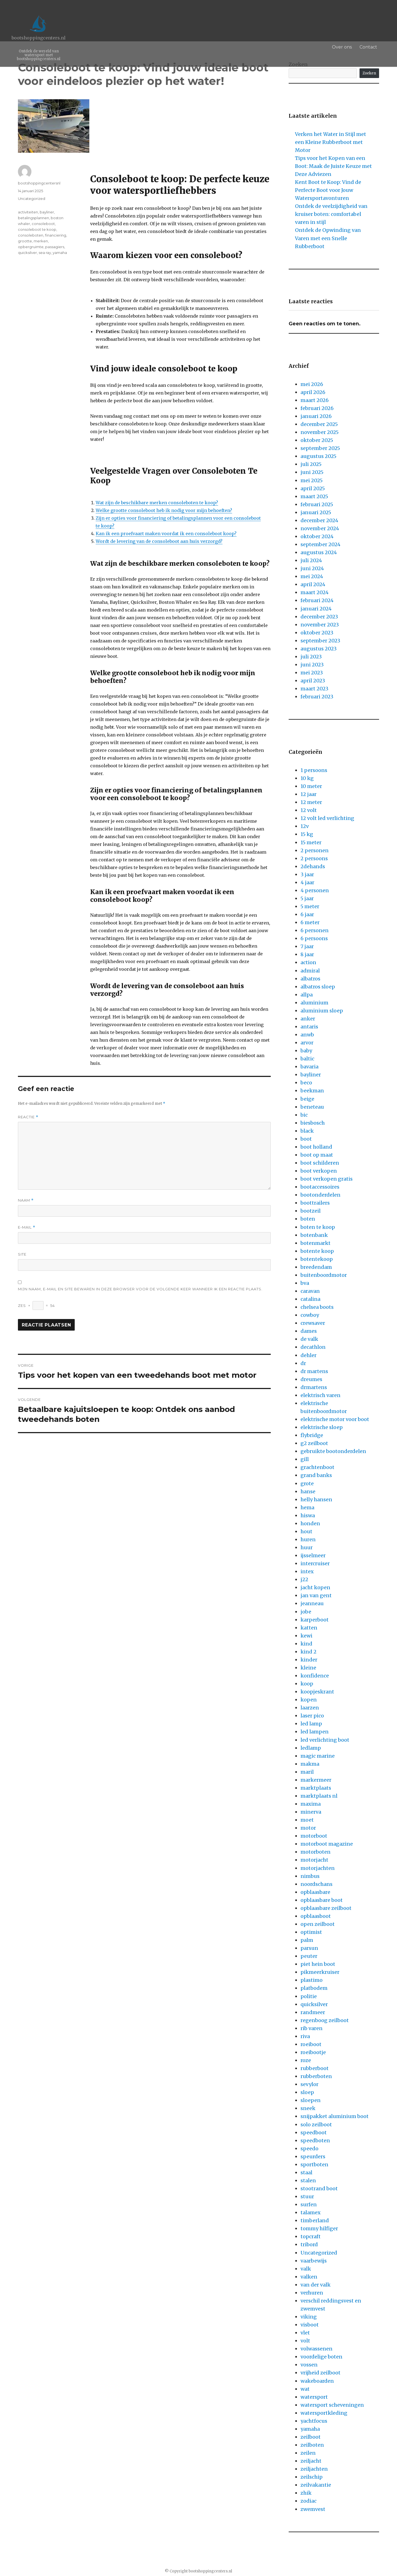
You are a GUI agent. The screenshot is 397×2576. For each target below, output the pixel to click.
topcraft (311, 2236)
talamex (311, 2212)
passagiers (54, 247)
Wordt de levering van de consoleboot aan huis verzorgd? (159, 541)
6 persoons (314, 938)
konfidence (315, 1675)
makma (310, 1764)
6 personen (315, 930)
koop (307, 1683)
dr (303, 1363)
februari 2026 (317, 408)
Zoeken (369, 73)
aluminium (314, 1002)
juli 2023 (311, 656)
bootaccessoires (320, 1187)
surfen (309, 2204)
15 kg (307, 834)
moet (307, 1820)
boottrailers (315, 1203)
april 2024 (313, 584)
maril (307, 1772)
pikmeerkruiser (320, 1972)
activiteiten (28, 212)
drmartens (314, 1387)
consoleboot (43, 223)
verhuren (312, 2293)
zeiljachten (314, 2469)
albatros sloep (318, 986)
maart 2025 (314, 496)
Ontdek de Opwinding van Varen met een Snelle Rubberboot (328, 238)
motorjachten (318, 1868)
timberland (315, 2220)
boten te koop (318, 1227)
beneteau (312, 1107)
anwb (307, 1034)
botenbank (314, 1235)
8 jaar (307, 954)
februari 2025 (317, 504)
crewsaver (313, 1323)
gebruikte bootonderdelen (333, 1451)
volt (305, 2341)
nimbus (310, 1876)
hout (306, 1531)
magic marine (318, 1756)
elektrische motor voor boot (335, 1419)
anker (308, 1018)
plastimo (312, 1980)
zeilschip (312, 2477)
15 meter (311, 842)
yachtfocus (314, 2421)
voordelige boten (321, 2356)
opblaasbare (315, 1892)
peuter (309, 1956)
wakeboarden (317, 2381)
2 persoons (314, 858)
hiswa (308, 1515)
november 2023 (320, 624)
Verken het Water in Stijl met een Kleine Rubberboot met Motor (330, 142)
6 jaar (307, 914)
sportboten (314, 2164)
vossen (309, 2364)
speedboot (314, 2132)
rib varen (312, 2028)
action (308, 962)
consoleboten (30, 235)
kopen (309, 1699)
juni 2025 (312, 472)
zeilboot (311, 2437)
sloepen (311, 2100)
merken (41, 241)
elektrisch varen (320, 1395)
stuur (307, 2196)
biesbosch (313, 1123)
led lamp (311, 1723)
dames (309, 1331)
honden (310, 1523)
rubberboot (315, 2068)
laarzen (310, 1707)
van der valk (316, 2285)
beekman (312, 1090)
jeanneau (312, 1603)
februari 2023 (317, 696)
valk (306, 2269)
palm (307, 1940)
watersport (314, 2397)
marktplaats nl (319, 1796)
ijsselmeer (313, 1555)
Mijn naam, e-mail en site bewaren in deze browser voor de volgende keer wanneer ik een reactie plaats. (140, 1289)
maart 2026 (315, 400)
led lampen (315, 1731)
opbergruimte (31, 247)
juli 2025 (311, 464)
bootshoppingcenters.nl (39, 38)
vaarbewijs (314, 2261)
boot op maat (317, 1155)
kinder (309, 1659)
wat (305, 2389)
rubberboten (316, 2076)
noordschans (316, 1884)
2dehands (313, 866)
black (307, 1131)
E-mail (26, 1227)
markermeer (316, 1780)
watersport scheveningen (332, 2405)
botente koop (317, 1251)
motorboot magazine (327, 1844)
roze (306, 2060)
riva (305, 2036)
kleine (308, 1667)
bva (305, 1283)
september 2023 (320, 640)
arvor (307, 1042)
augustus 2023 (319, 648)
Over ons (347, 46)
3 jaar (307, 874)
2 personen (315, 850)
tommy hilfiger (319, 2228)
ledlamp (311, 1748)
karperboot (315, 1620)
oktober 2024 (317, 536)
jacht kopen (315, 1587)
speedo (309, 2148)
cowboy (310, 1315)
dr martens (314, 1371)
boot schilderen (320, 1163)
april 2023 (313, 680)
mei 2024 (312, 576)
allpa (307, 994)
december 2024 (319, 520)
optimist (311, 1932)
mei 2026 (312, 384)
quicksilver (27, 252)
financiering (55, 235)
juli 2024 (311, 560)
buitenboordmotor (324, 1275)
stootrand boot (319, 2188)
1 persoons (314, 770)
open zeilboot (318, 1924)
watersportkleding (324, 2413)
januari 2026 (316, 416)
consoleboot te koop (37, 229)
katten (309, 1628)
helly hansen (316, 1499)
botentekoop (317, 1259)
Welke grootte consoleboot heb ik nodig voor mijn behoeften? (164, 510)
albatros (310, 978)
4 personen (315, 890)
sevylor (309, 2084)
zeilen (308, 2453)
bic (304, 1115)
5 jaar (307, 898)
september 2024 (320, 544)
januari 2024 (316, 608)
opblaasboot (316, 1916)
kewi (306, 1636)
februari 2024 (317, 600)
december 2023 (319, 616)
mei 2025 (312, 480)
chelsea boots (317, 1307)
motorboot (314, 1836)
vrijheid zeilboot (320, 2372)
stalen (308, 2180)
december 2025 (319, 424)
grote (307, 1483)
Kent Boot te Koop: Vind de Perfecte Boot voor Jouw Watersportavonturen (328, 190)
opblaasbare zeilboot (326, 1908)
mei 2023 (312, 672)
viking (309, 2317)
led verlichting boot (325, 1740)
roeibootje (313, 2052)
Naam (26, 1200)
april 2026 (313, 392)
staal (306, 2172)
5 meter (310, 906)
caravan (310, 1291)
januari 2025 (316, 512)
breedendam (316, 1267)
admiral (310, 970)
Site (22, 1254)
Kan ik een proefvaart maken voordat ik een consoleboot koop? (166, 533)
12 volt (309, 810)
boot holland (316, 1147)
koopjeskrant (317, 1691)
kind (306, 1644)
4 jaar (307, 882)
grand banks (316, 1475)
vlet (305, 2333)
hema (307, 1507)
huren (308, 1539)
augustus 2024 (319, 552)
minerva (311, 1812)
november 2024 (320, 528)
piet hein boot (318, 1964)
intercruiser (315, 1563)
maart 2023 (314, 688)
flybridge (312, 1435)
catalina (310, 1299)
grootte (25, 241)
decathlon (313, 1347)
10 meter (311, 786)
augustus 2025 (318, 456)
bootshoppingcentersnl (39, 183)
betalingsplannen (33, 218)
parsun (309, 1948)
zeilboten (312, 2445)
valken (309, 2277)
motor (308, 1828)
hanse (308, 1491)
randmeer (313, 2012)
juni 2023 (312, 664)
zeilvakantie (316, 2485)
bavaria (309, 1066)
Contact (371, 46)
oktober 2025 (317, 440)
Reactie (28, 1117)
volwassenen (316, 2349)
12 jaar (308, 794)
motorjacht (314, 1860)
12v (305, 826)
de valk (309, 1339)
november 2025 (320, 432)
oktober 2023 (317, 632)
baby (306, 1050)
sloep (307, 2092)
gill (305, 1459)
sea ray (45, 252)
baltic (307, 1058)
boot (306, 1139)
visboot (310, 2325)
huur (307, 1547)
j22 (304, 1579)
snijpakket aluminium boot (335, 2116)
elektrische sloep (322, 1427)
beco (306, 1082)
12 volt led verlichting (327, 818)
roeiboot (311, 2044)
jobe (306, 1612)
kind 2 (308, 1651)
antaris (309, 1026)
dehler (308, 1355)
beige (307, 1099)
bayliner (47, 212)
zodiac (308, 2501)
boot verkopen (319, 1171)
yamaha (60, 252)
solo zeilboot (316, 2124)
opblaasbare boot (322, 1900)
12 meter (311, 802)
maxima (311, 1804)
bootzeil (311, 1211)
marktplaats (316, 1788)
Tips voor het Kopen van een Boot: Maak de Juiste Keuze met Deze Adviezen (333, 166)
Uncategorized (31, 198)
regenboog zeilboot (325, 2020)
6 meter (310, 922)
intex (307, 1571)
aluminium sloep (322, 1010)
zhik (306, 2493)
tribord (309, 2244)
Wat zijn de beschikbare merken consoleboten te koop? (157, 502)
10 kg (307, 778)
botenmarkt (316, 1243)
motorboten (316, 1852)
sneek (308, 2108)
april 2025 (313, 488)
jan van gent (316, 1595)
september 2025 (320, 448)
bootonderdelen (320, 1195)
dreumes (311, 1379)
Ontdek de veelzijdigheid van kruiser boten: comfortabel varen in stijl (331, 214)
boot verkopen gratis (327, 1179)
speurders (313, 2156)
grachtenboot (317, 1467)
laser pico (312, 1715)
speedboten (315, 2140)
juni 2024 (312, 568)
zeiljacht (311, 2461)
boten (308, 1219)
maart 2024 (315, 592)
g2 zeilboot (314, 1443)
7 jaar (307, 946)
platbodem (314, 1988)
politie (309, 1996)
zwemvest (313, 2509)
